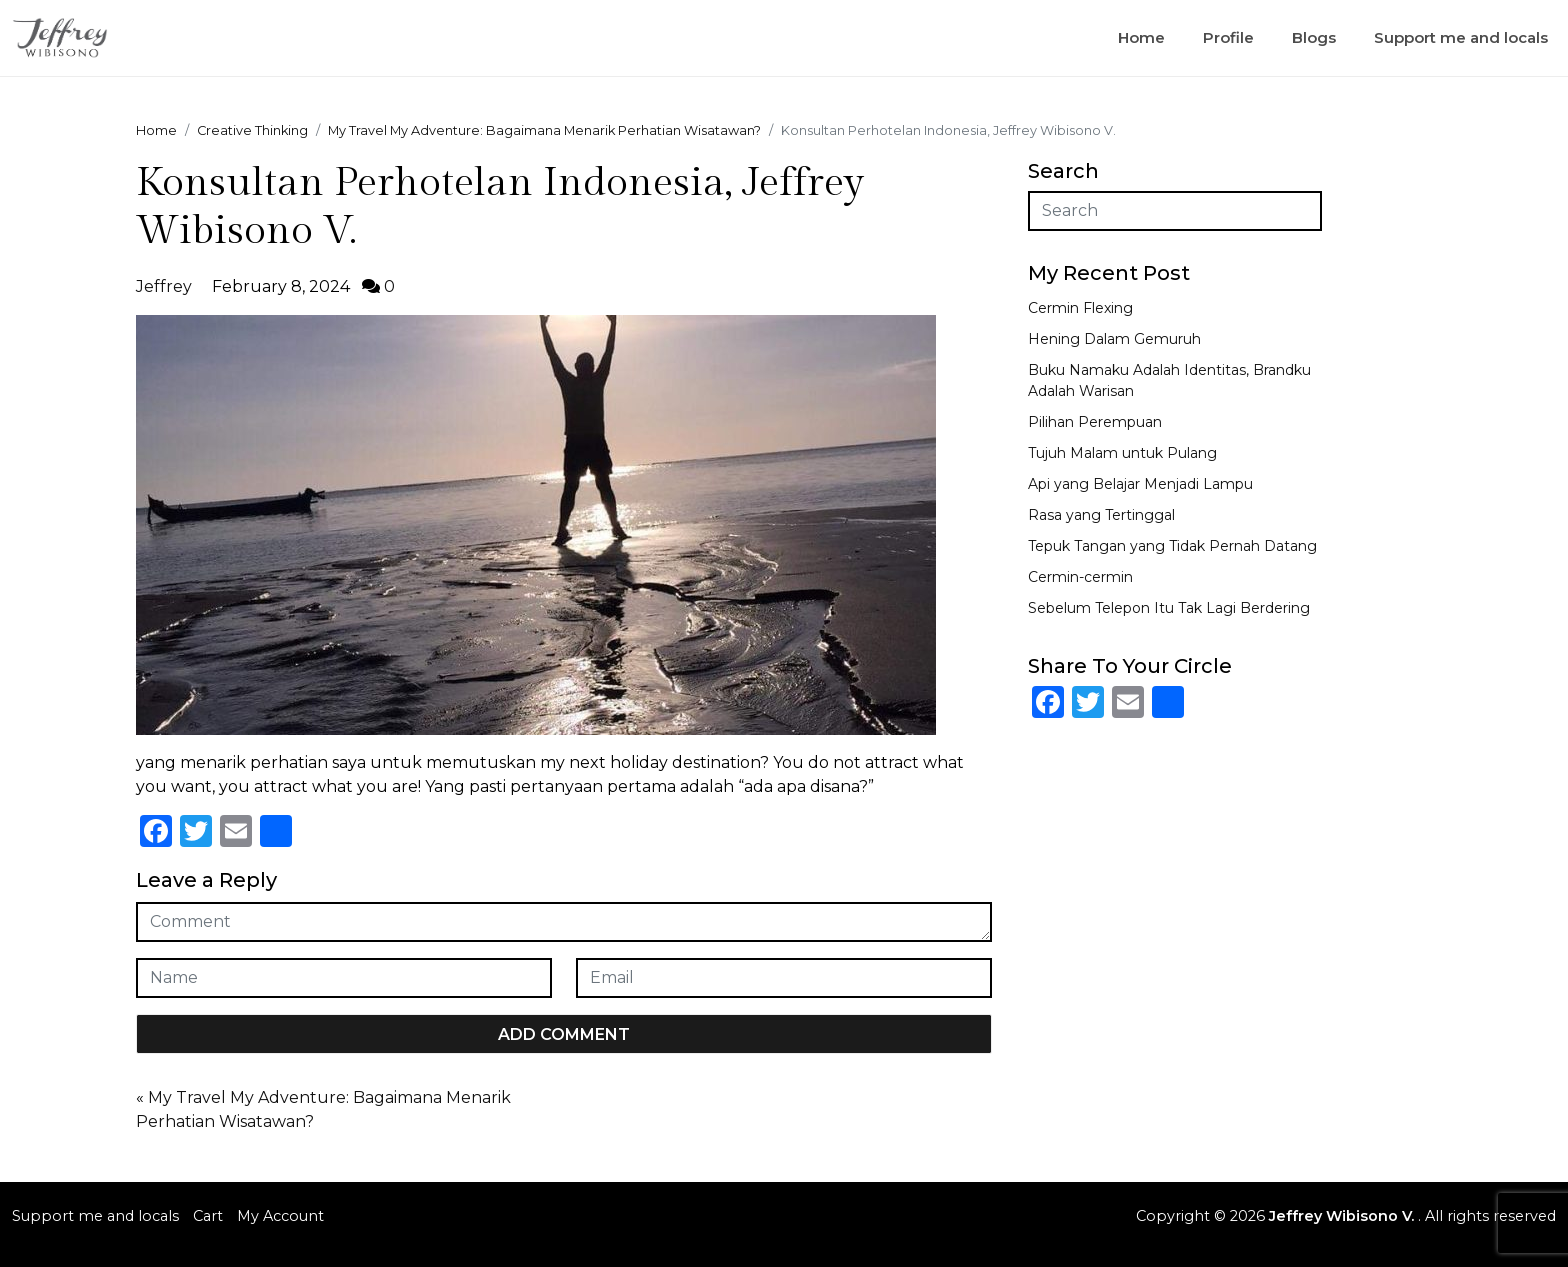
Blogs (1314, 37)
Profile (1228, 37)
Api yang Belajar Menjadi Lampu (1140, 484)
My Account (280, 1216)
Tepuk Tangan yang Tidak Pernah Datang (1172, 546)
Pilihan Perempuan (1095, 422)
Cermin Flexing (1080, 308)
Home (1141, 37)
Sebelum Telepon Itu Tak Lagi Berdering (1169, 608)
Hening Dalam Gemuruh (1114, 339)
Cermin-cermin (1080, 577)
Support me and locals (1461, 37)
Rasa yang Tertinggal (1101, 515)
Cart (208, 1216)
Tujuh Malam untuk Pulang (1122, 453)
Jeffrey (164, 286)
